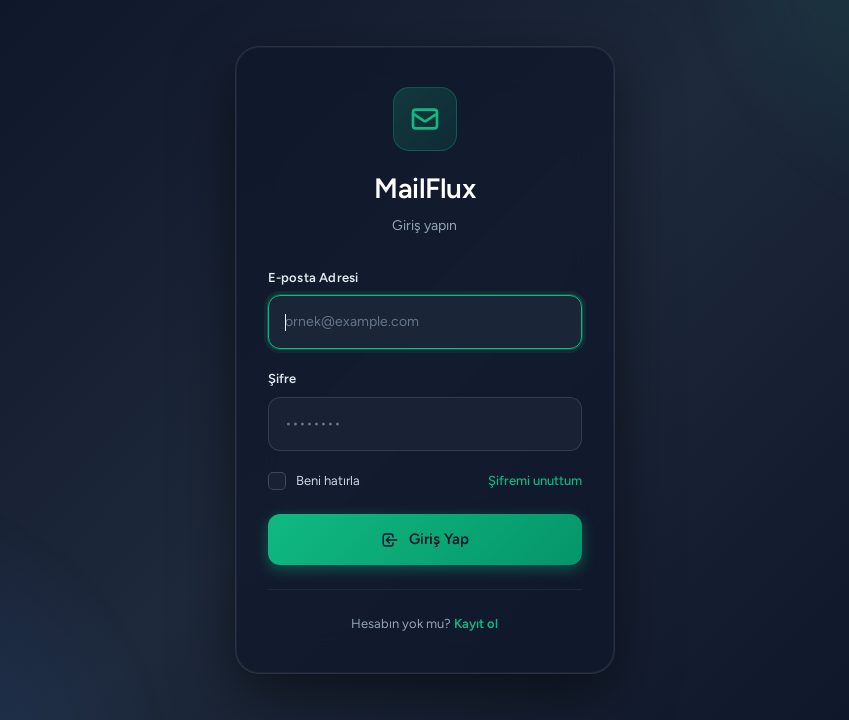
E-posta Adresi (313, 277)
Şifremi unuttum (535, 480)
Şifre (282, 378)
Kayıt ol (476, 623)
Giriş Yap (425, 539)
